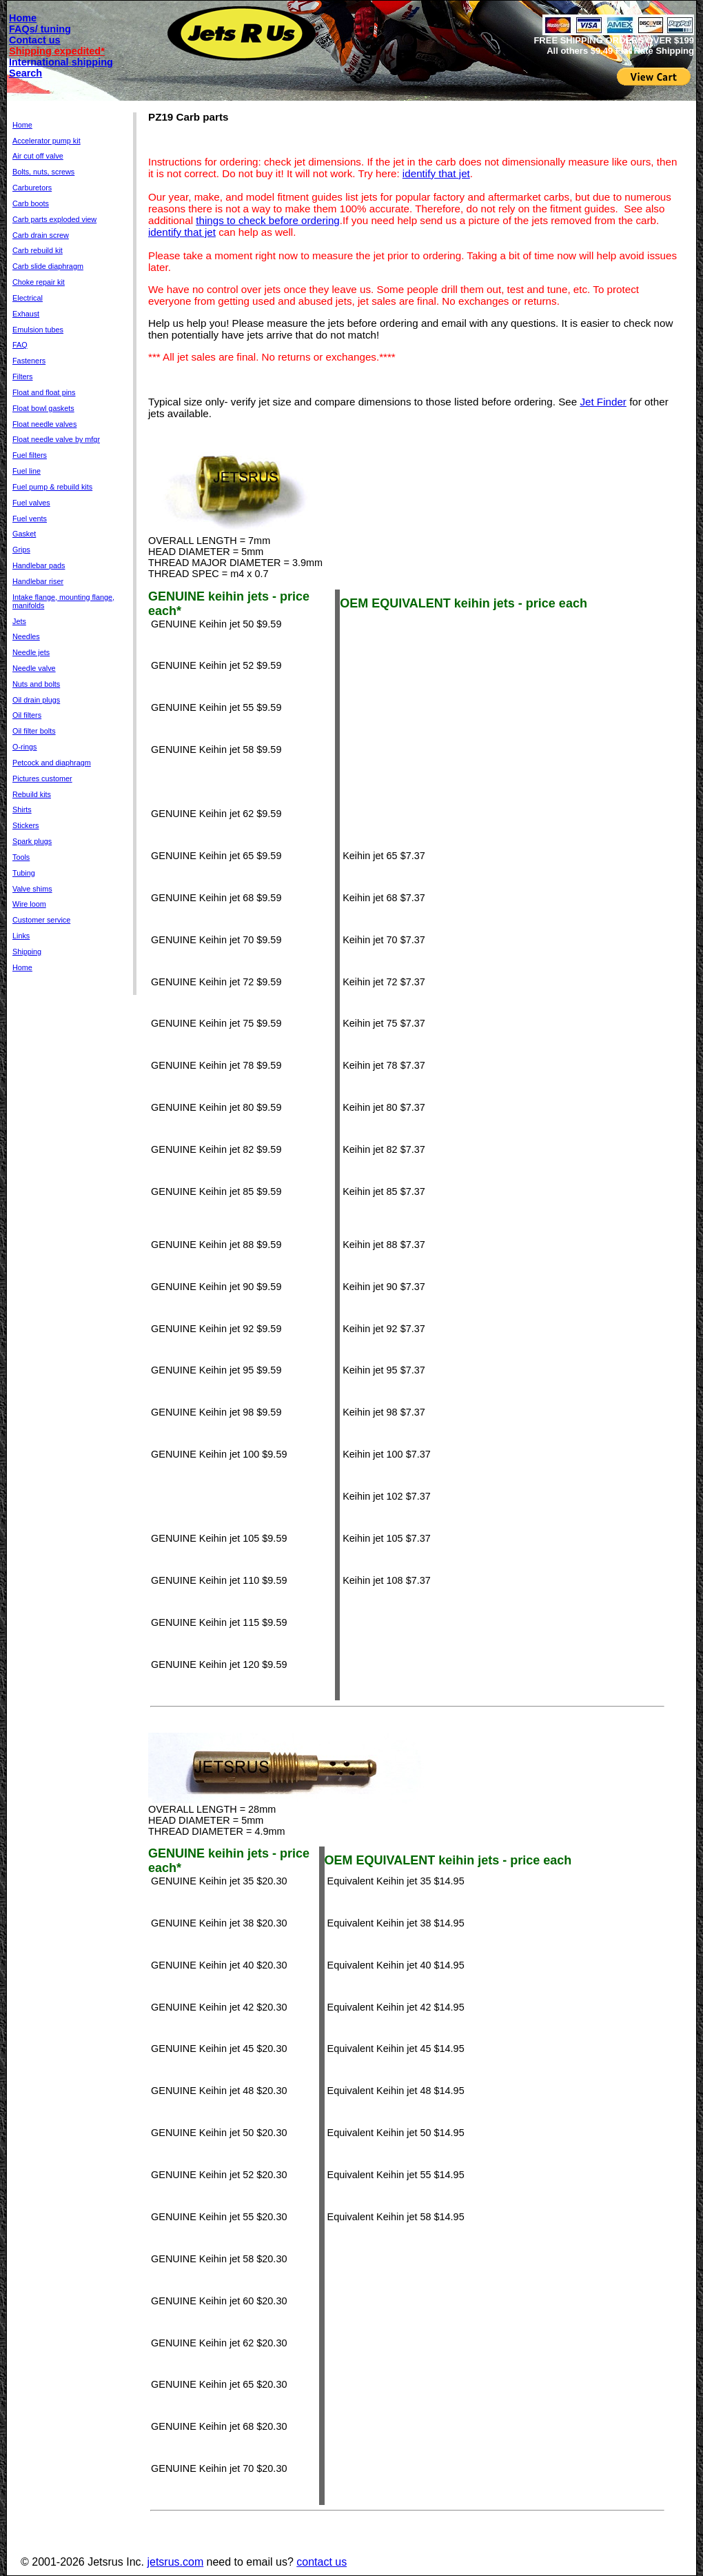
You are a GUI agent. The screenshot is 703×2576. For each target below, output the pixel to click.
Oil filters (26, 715)
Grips (21, 549)
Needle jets (31, 652)
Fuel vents (29, 518)
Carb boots (30, 203)
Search (25, 73)
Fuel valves (31, 503)
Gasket (24, 534)
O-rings (24, 747)
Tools (21, 857)
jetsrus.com (175, 2562)
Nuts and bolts (36, 684)
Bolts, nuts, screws (43, 172)
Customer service (41, 920)
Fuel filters (29, 455)
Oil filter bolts (34, 731)
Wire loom (29, 904)
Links (21, 936)
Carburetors (32, 187)
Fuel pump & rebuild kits (52, 487)
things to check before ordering (268, 220)
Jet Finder (603, 401)
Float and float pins (44, 392)
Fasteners (28, 360)
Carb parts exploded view (54, 219)
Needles (26, 636)
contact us (321, 2562)
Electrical (27, 298)
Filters (22, 376)
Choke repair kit (38, 282)
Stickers (25, 825)
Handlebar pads (38, 565)
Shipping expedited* (57, 51)
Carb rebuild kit (37, 250)
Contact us (35, 40)
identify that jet (436, 173)
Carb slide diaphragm (47, 266)
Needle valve (34, 668)
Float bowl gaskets (43, 408)
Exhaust (25, 314)
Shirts (22, 809)
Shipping (26, 951)
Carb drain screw (40, 235)
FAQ (20, 345)
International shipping (61, 62)
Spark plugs (32, 841)
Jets (19, 621)
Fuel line (26, 471)
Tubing (23, 873)
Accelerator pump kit (46, 141)
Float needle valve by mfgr (56, 439)
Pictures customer (42, 778)
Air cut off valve (37, 156)
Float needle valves (44, 424)
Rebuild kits (31, 794)
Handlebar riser (37, 581)
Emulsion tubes (37, 329)
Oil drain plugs (36, 700)
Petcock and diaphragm (51, 762)
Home (23, 17)
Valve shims (32, 889)
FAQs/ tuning (40, 28)
